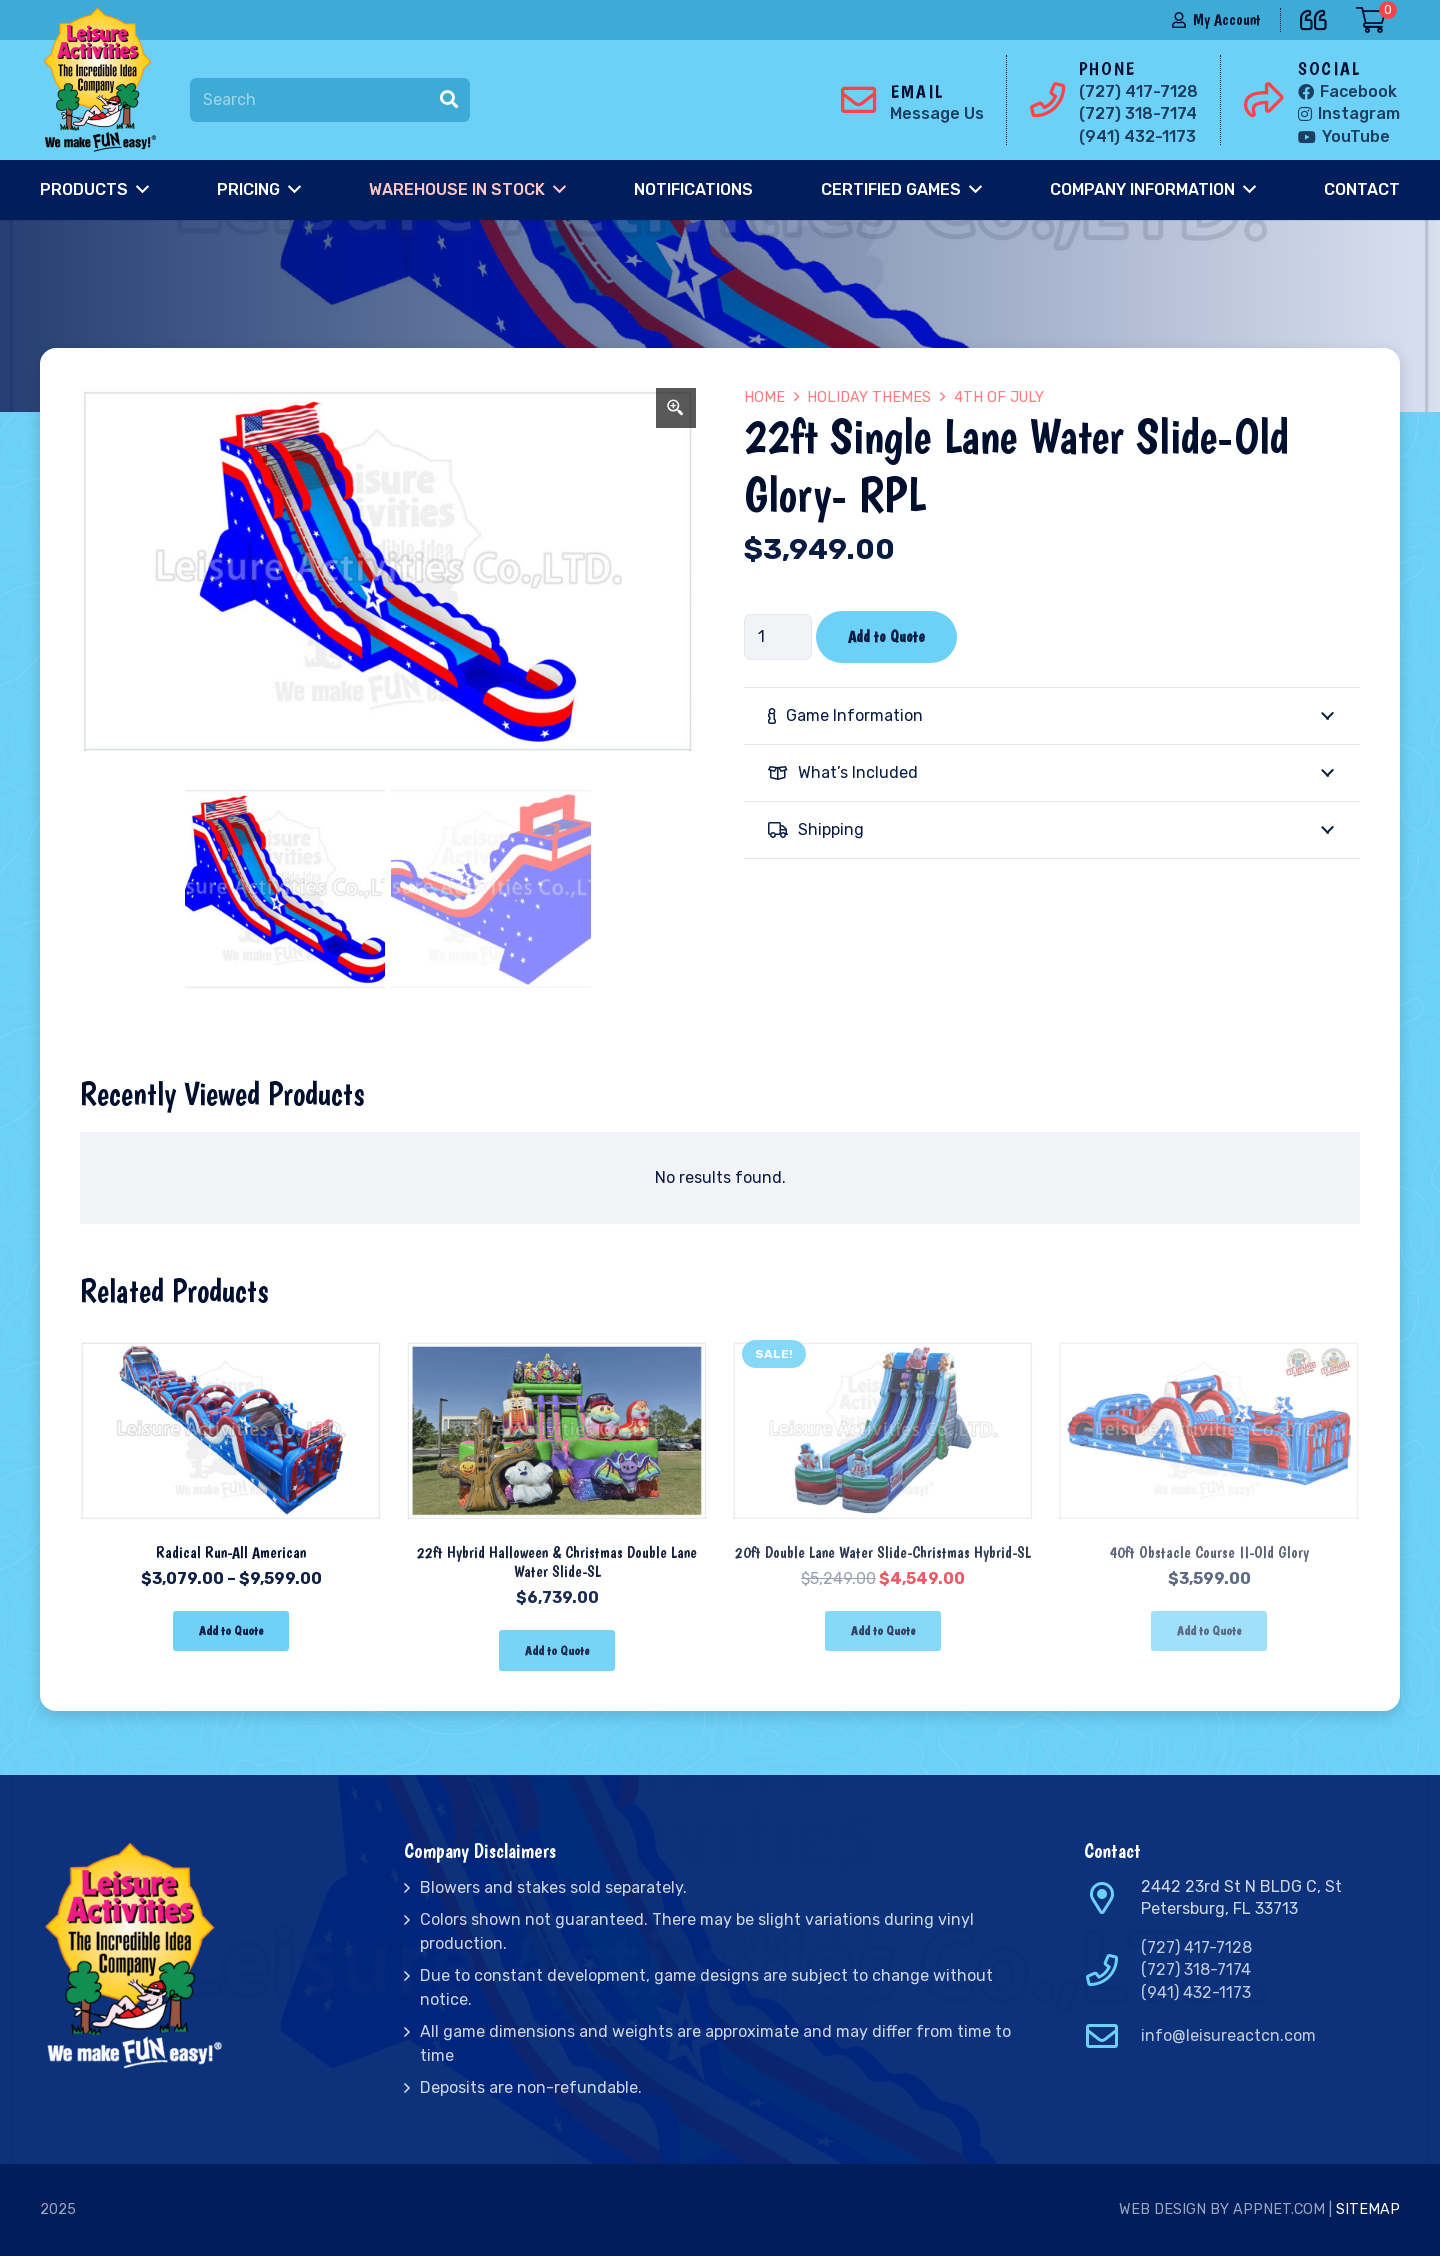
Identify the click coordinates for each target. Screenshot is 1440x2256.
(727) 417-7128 (1196, 1947)
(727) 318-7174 (1196, 1969)
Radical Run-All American (231, 1552)
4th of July (999, 397)
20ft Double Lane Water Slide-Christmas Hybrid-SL (883, 1552)
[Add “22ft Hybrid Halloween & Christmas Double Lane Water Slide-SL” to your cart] (556, 1650)
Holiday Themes (869, 397)
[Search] (330, 100)
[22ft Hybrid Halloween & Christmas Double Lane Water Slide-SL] (557, 1343)
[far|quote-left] (1318, 16)
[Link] (104, 80)
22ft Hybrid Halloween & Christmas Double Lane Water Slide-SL (557, 1562)
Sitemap (1368, 2209)
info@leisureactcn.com (1228, 2035)
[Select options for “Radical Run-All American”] (230, 1631)
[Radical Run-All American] (231, 1343)
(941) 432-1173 (1196, 1992)
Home (764, 397)
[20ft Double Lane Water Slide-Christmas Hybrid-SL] (883, 1343)
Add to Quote (886, 636)
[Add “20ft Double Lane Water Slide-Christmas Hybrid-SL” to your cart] (882, 1631)
